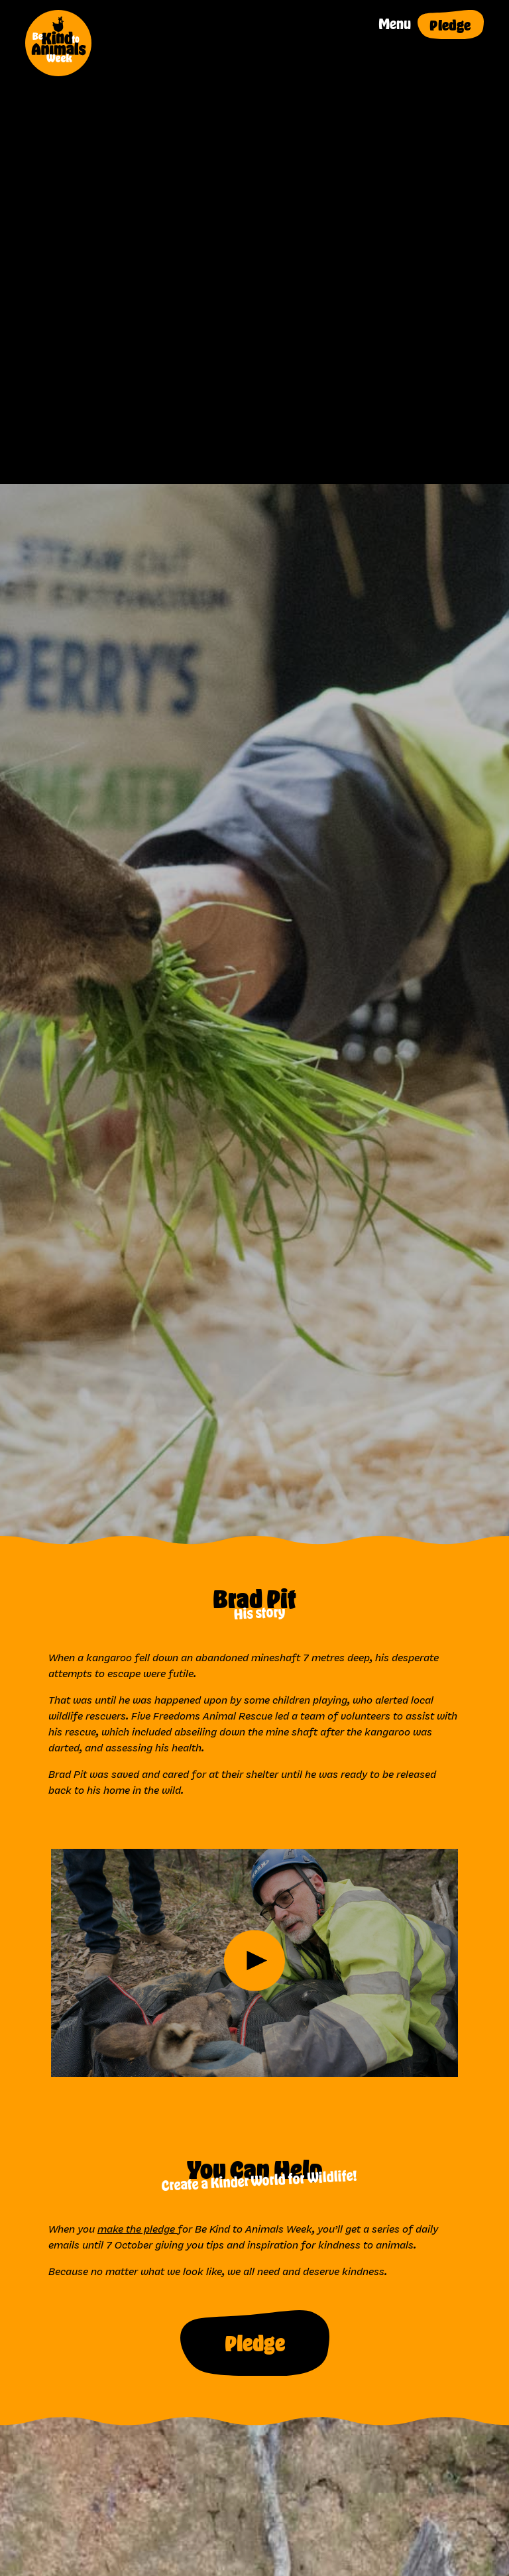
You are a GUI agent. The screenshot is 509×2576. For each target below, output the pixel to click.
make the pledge (137, 2229)
